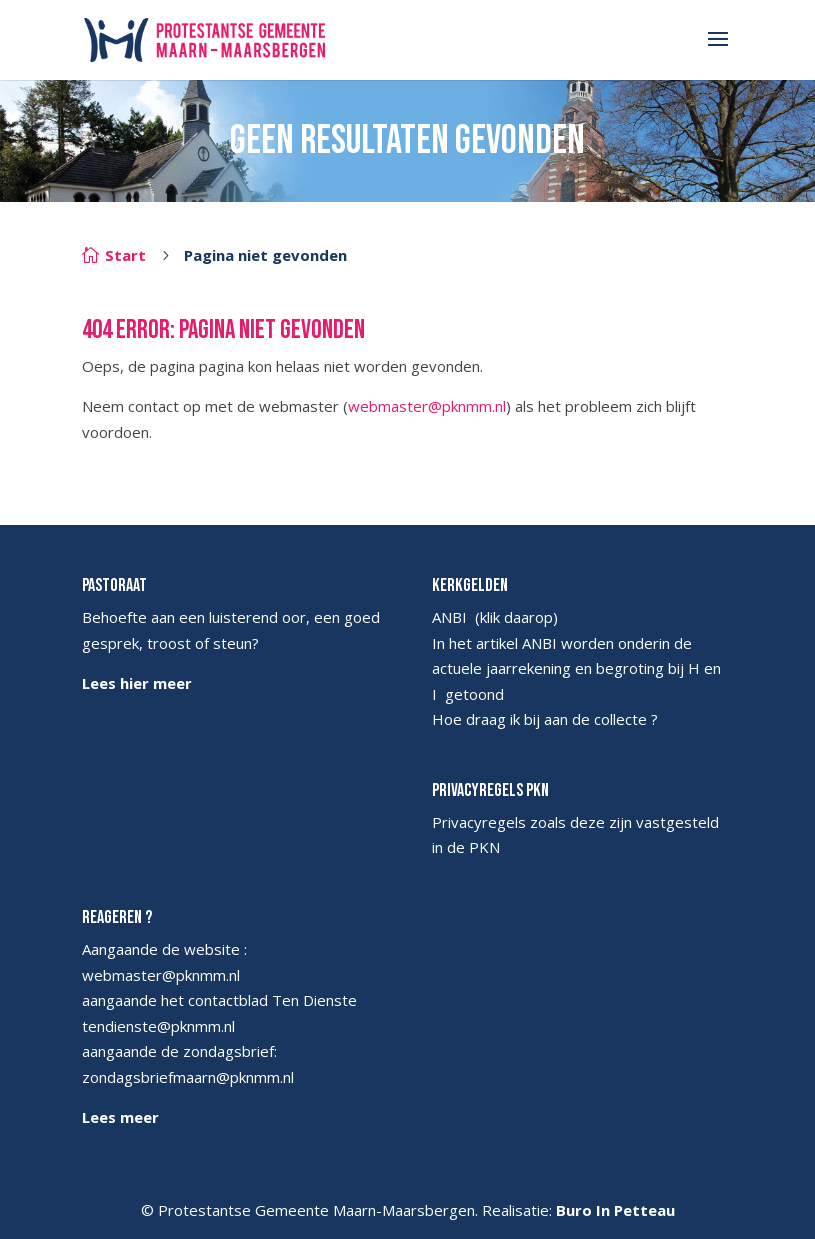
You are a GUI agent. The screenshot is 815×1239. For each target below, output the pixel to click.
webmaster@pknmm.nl (427, 406)
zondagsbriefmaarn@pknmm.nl (188, 1077)
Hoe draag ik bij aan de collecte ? (545, 719)
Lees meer (120, 1117)
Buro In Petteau (615, 1210)
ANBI (449, 617)
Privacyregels (479, 822)
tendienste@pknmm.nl (158, 1026)
